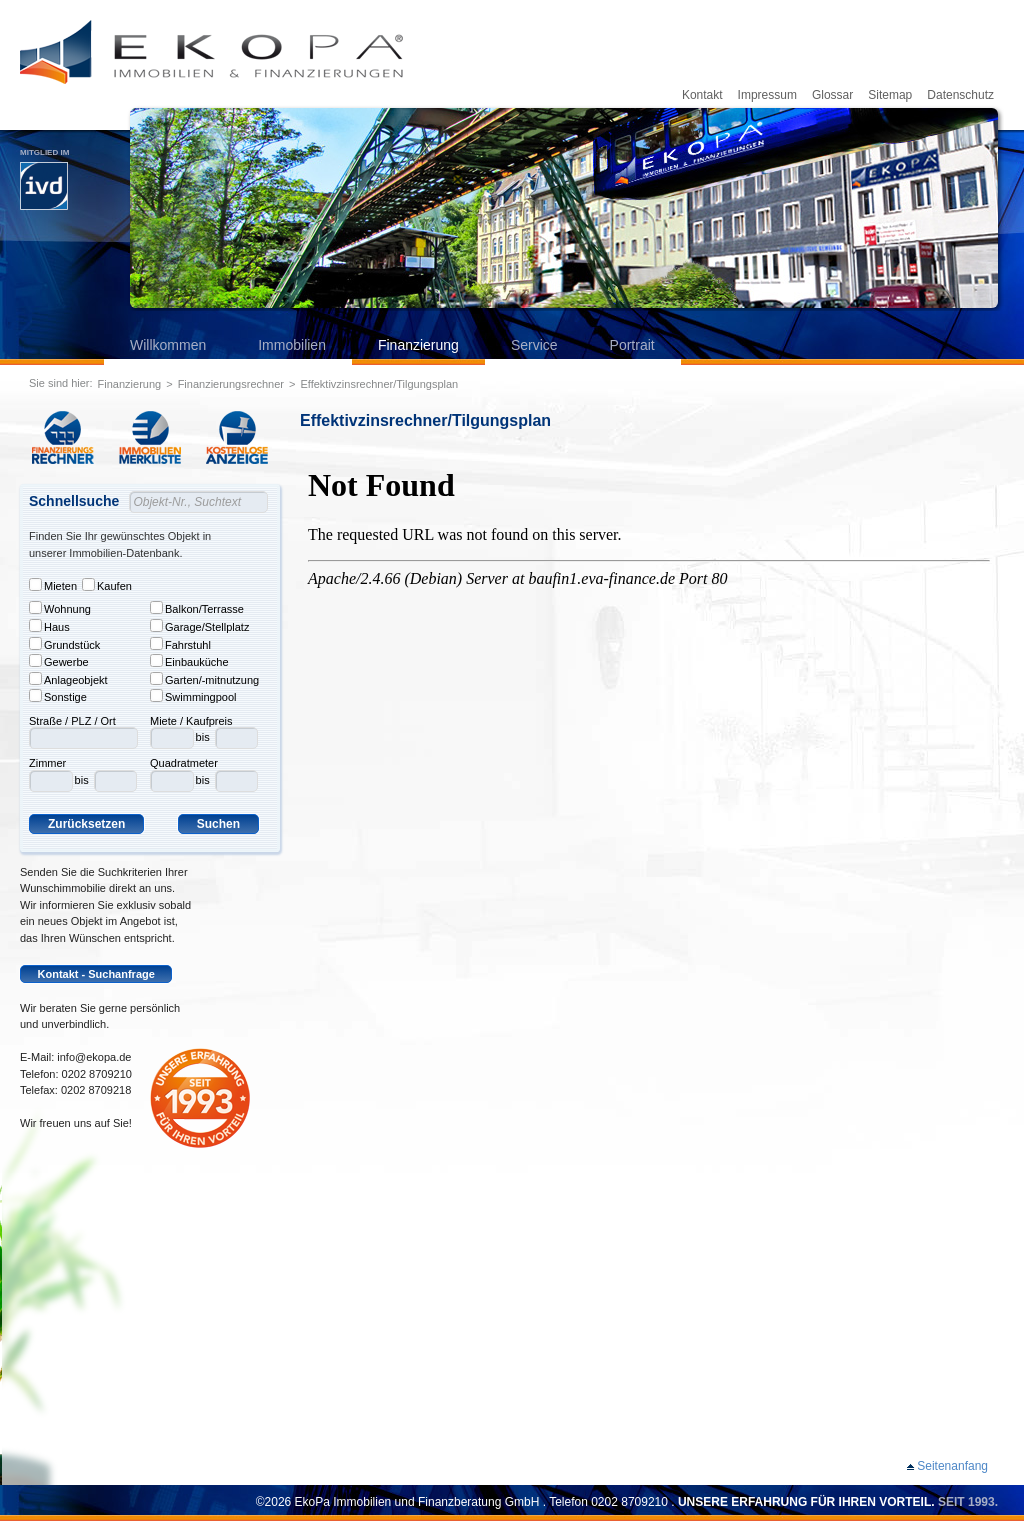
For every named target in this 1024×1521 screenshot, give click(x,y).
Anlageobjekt (68, 679)
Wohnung (60, 608)
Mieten (53, 585)
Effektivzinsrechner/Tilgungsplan (379, 384)
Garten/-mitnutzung (204, 679)
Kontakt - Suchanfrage (96, 974)
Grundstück (64, 644)
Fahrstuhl (180, 644)
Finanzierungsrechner (231, 384)
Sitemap (890, 95)
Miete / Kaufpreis (191, 721)
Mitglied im (44, 179)
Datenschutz (960, 95)
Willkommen (168, 345)
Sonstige (58, 696)
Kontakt (702, 95)
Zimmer (47, 763)
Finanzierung (418, 345)
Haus (49, 626)
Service (534, 345)
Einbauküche (189, 661)
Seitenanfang (952, 1466)
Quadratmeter (184, 763)
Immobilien (292, 345)
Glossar (832, 95)
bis (82, 780)
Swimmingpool (193, 696)
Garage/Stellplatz (199, 626)
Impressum (767, 95)
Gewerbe (59, 661)
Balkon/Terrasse (197, 608)
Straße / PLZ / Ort (72, 721)
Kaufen (107, 585)
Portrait (632, 345)
